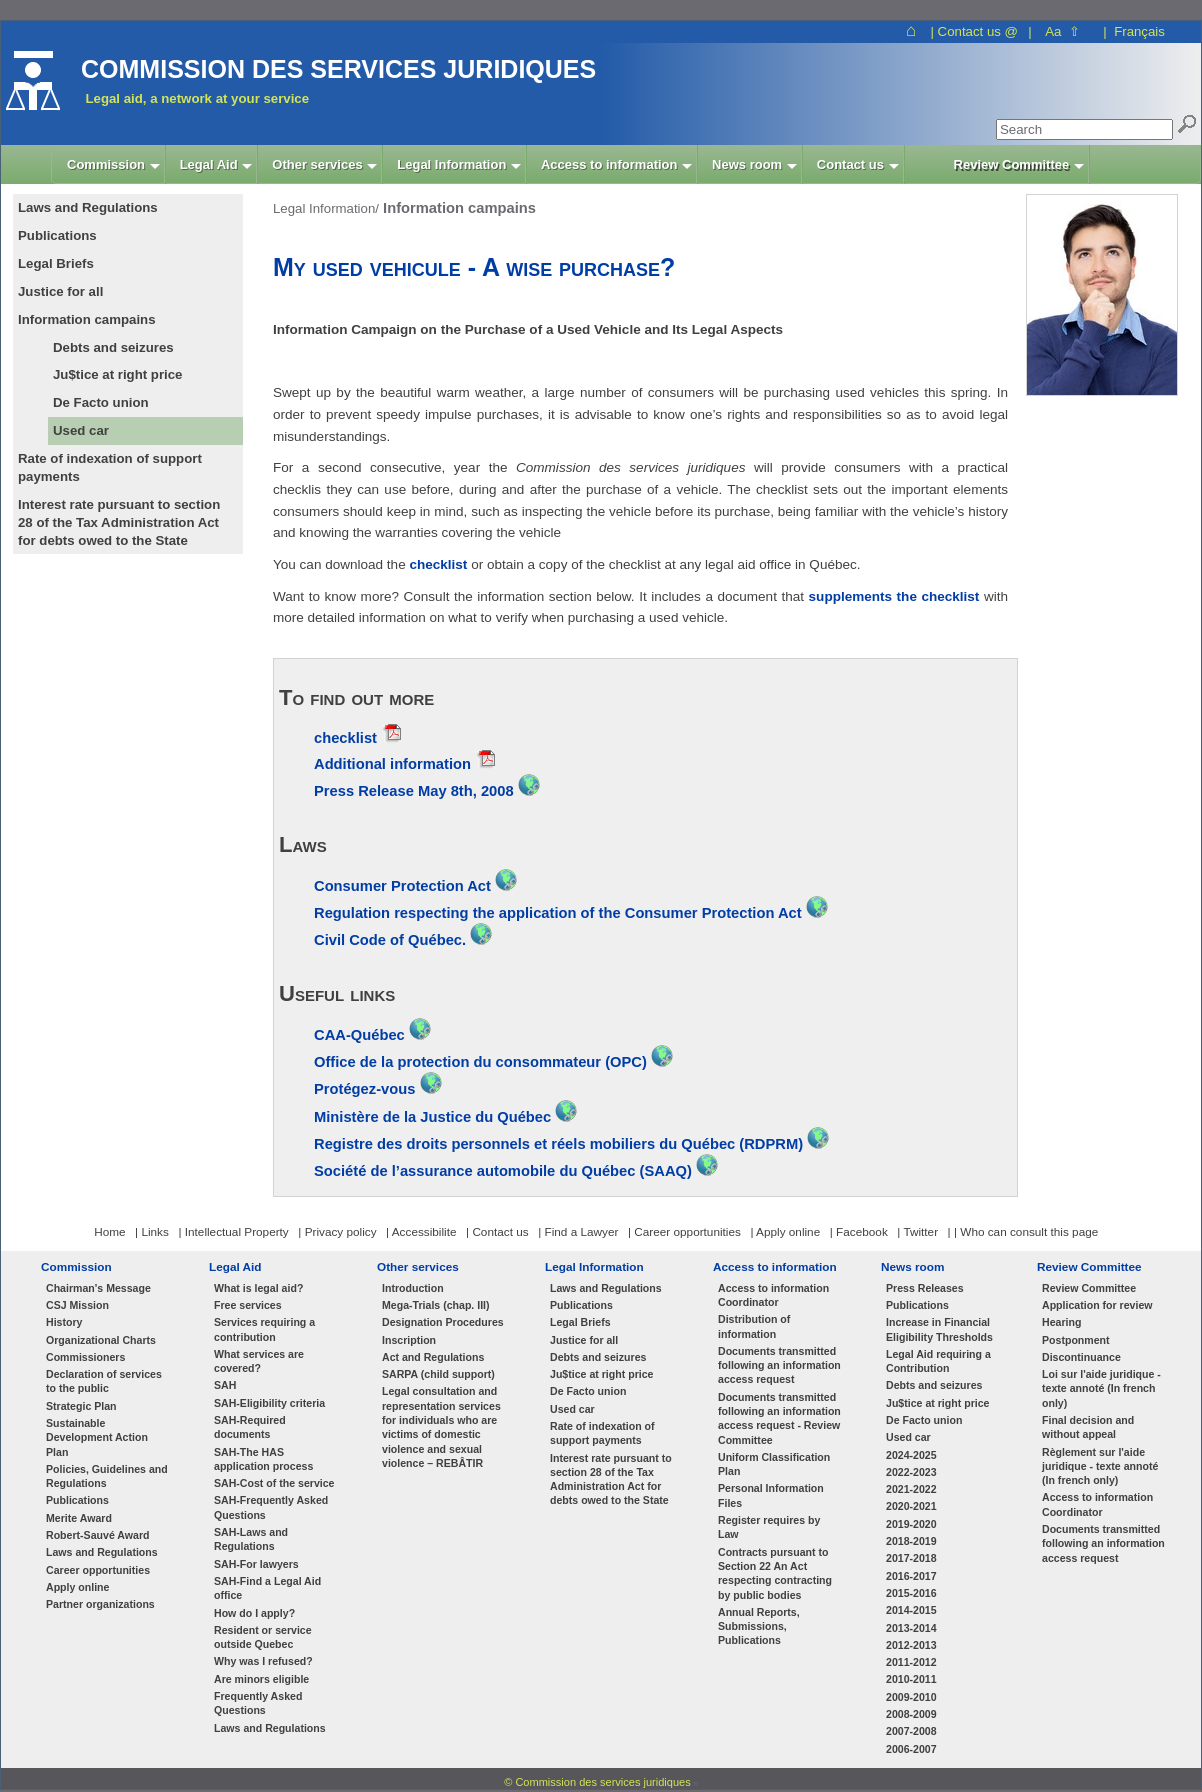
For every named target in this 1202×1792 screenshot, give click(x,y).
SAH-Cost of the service (274, 1483)
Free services (248, 1305)
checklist (440, 564)
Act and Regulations (433, 1357)
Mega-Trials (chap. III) (436, 1305)
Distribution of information (754, 1326)
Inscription (409, 1340)
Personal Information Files (771, 1495)
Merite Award (79, 1518)
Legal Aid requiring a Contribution (938, 1361)
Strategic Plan (81, 1406)
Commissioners (85, 1357)
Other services (418, 1266)
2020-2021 (911, 1506)
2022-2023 (911, 1472)
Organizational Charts (101, 1340)
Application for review (1097, 1305)
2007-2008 (911, 1731)
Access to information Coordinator (773, 1295)
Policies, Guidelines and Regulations (107, 1476)
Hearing (1061, 1322)
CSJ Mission (77, 1305)
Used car (81, 430)
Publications (77, 1500)
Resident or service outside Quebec (263, 1637)
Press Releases (925, 1288)
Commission (76, 1266)
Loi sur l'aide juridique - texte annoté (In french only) (1101, 1388)
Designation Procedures (443, 1322)
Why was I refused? (263, 1661)
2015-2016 (911, 1593)
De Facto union (101, 402)
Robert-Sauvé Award (97, 1535)
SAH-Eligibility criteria (269, 1403)
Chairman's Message (98, 1288)
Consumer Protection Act (404, 886)
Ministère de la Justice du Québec (434, 1117)
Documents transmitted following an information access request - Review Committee (779, 1418)
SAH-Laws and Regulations (251, 1539)
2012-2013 (911, 1645)
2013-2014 (911, 1628)
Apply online (77, 1587)
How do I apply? (254, 1613)
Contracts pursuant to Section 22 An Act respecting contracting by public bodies (775, 1573)
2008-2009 (911, 1714)
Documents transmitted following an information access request (779, 1365)
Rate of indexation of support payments (602, 1433)
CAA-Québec (361, 1035)
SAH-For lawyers (256, 1564)
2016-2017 (911, 1576)
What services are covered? (259, 1361)
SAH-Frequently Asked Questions (271, 1507)
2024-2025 (911, 1455)
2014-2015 (911, 1610)
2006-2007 (911, 1749)
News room (912, 1266)
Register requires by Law (769, 1527)
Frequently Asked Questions (258, 1703)
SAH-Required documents (250, 1427)
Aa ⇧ (1062, 31)
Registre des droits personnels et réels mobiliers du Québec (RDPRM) (558, 1144)
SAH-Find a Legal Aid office (267, 1588)
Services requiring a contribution (264, 1329)
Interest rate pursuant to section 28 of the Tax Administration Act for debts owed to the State (611, 1479)
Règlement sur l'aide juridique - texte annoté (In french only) (1100, 1466)
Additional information (392, 764)
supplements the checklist (894, 596)
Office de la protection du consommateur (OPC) (482, 1062)
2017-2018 (911, 1558)
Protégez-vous (364, 1089)
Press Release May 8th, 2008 (414, 791)
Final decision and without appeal (1088, 1427)
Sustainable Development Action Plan (97, 1437)
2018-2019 (911, 1541)
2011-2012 (911, 1662)
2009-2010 (911, 1697)
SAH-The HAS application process (263, 1459)
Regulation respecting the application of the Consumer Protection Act (560, 913)
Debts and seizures (113, 347)
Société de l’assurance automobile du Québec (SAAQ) (503, 1171)
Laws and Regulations (102, 1552)
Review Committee (1089, 1266)
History (64, 1322)
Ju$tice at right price (117, 374)
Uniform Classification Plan (774, 1464)
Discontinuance (1081, 1357)
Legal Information (594, 1266)
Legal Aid (235, 1266)
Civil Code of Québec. (392, 940)
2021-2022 (911, 1489)
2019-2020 (911, 1524)
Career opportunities (98, 1570)
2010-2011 (911, 1679)
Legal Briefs (580, 1322)
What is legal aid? (258, 1288)
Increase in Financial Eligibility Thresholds (939, 1329)
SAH (225, 1385)
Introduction (413, 1288)
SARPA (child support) (438, 1374)
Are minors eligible (261, 1679)
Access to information (775, 1266)
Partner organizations (100, 1604)
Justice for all (584, 1340)
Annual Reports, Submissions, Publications (759, 1626)
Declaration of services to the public (104, 1381)
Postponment (1076, 1340)
